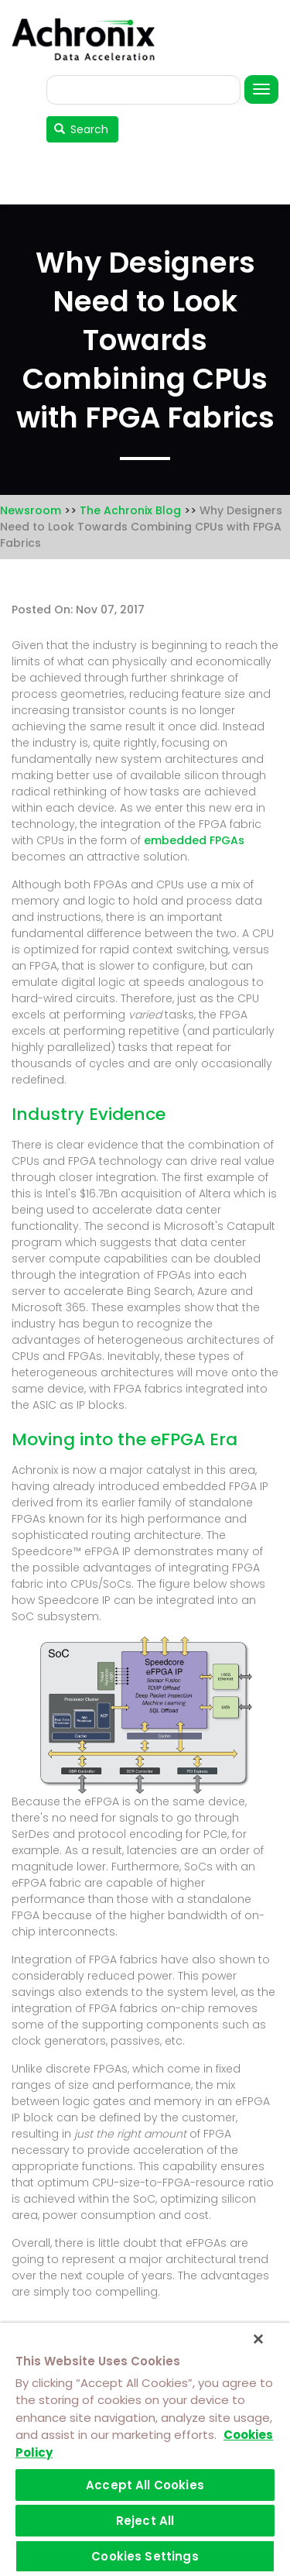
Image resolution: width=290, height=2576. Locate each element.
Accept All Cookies (145, 2485)
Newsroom (30, 510)
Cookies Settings (144, 2556)
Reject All (145, 2520)
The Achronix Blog (130, 510)
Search (81, 129)
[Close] (258, 2339)
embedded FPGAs (194, 840)
